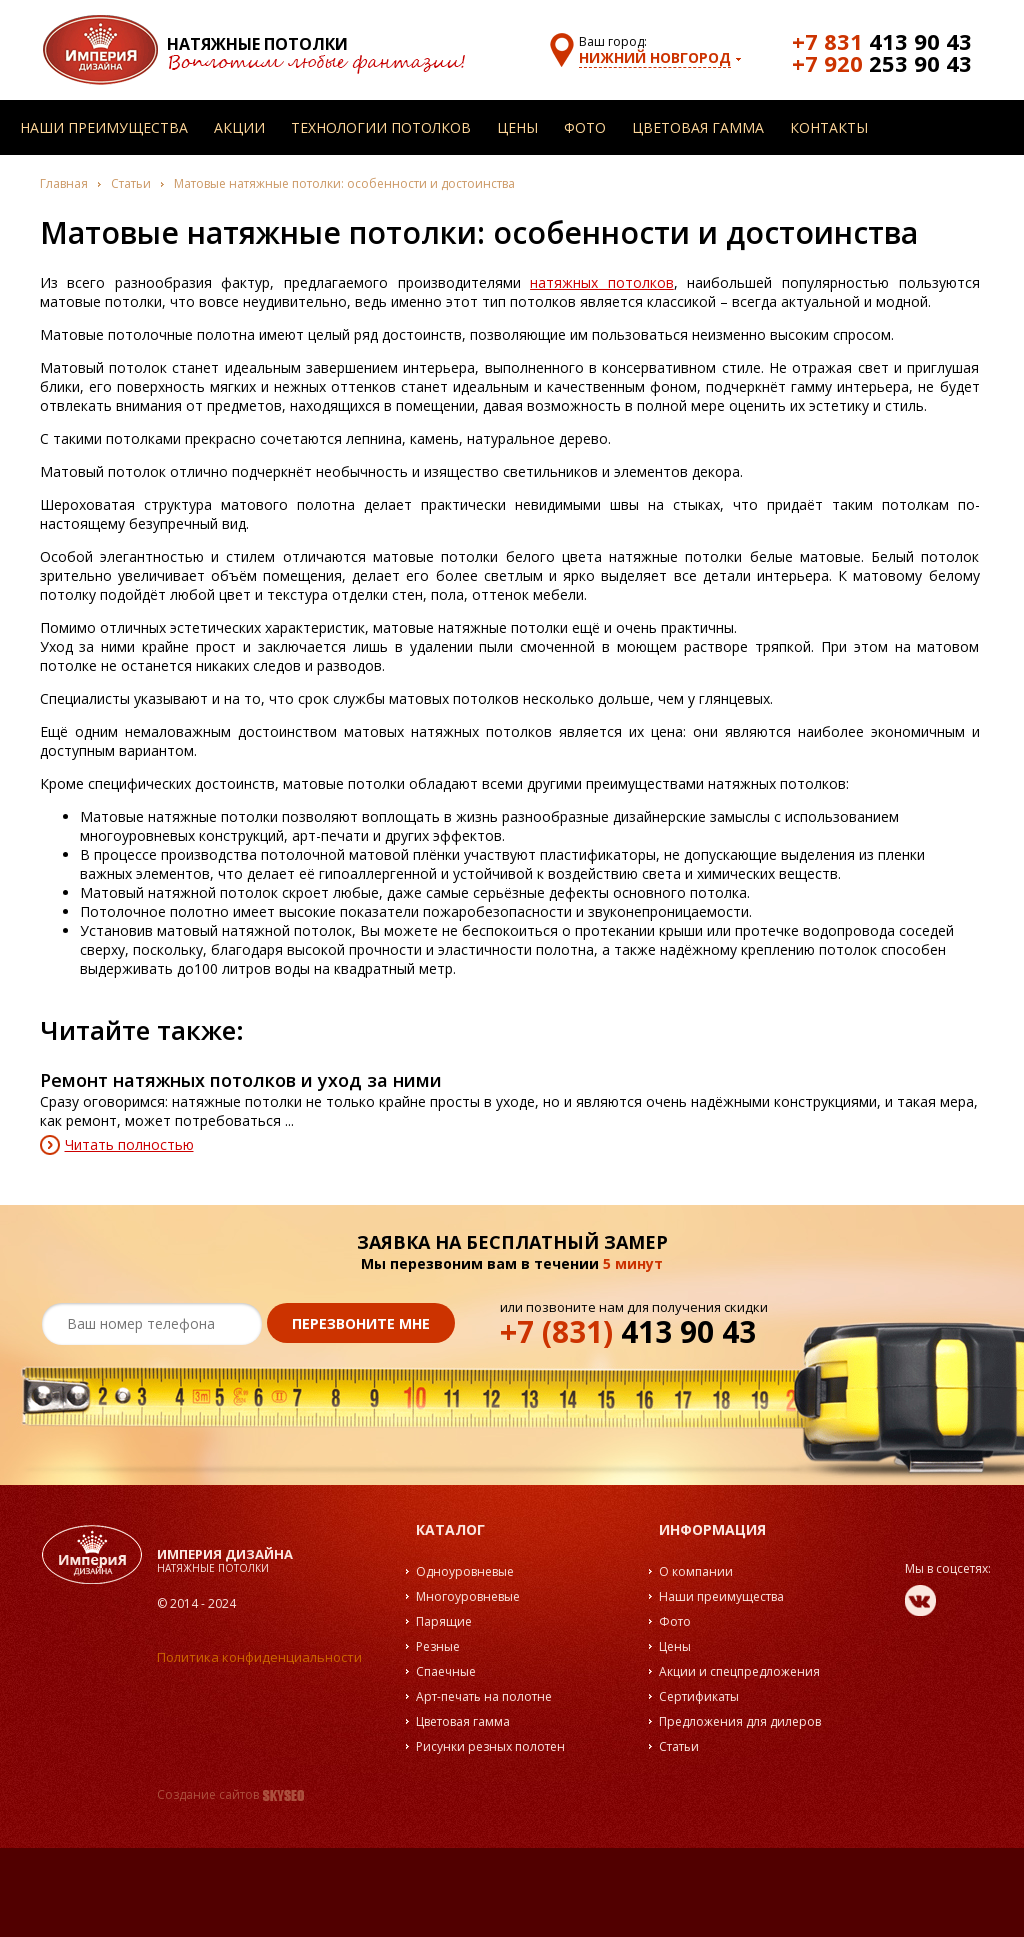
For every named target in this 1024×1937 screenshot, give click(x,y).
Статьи (131, 183)
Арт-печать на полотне (484, 1696)
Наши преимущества (104, 127)
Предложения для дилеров (740, 1721)
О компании (696, 1571)
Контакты (829, 127)
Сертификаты (699, 1696)
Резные (438, 1646)
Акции (239, 127)
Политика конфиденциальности (259, 1657)
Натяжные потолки (257, 44)
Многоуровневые (468, 1596)
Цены (517, 127)
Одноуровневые (465, 1571)
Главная (64, 183)
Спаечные (446, 1671)
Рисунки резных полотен (490, 1746)
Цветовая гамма (698, 127)
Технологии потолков (381, 127)
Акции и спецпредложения (739, 1671)
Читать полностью (129, 1144)
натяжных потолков (602, 282)
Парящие (444, 1621)
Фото (585, 127)
